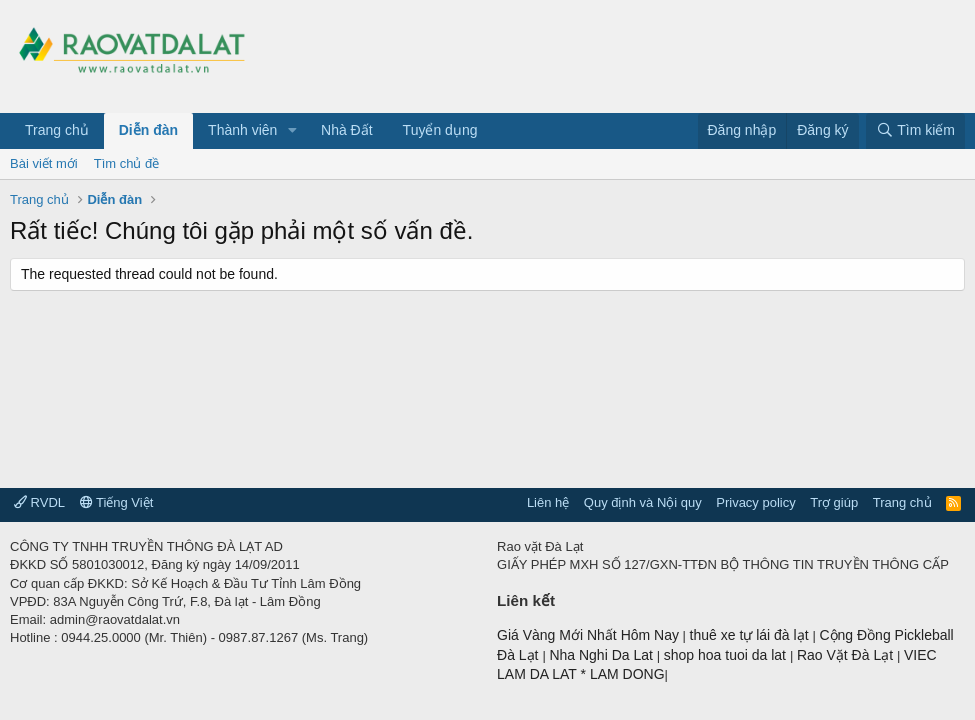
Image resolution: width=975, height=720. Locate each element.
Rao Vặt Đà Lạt (847, 655)
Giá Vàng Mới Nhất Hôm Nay (588, 635)
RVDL (39, 502)
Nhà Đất (347, 130)
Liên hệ (548, 502)
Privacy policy (755, 502)
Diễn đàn (148, 130)
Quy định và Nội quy (643, 502)
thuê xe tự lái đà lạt (751, 635)
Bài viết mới (44, 163)
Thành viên (242, 130)
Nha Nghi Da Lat (602, 655)
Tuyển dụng (440, 130)
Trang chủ (57, 130)
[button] (292, 131)
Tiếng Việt (117, 502)
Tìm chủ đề (127, 163)
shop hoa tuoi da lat (727, 655)
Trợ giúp (834, 502)
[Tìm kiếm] (915, 131)
